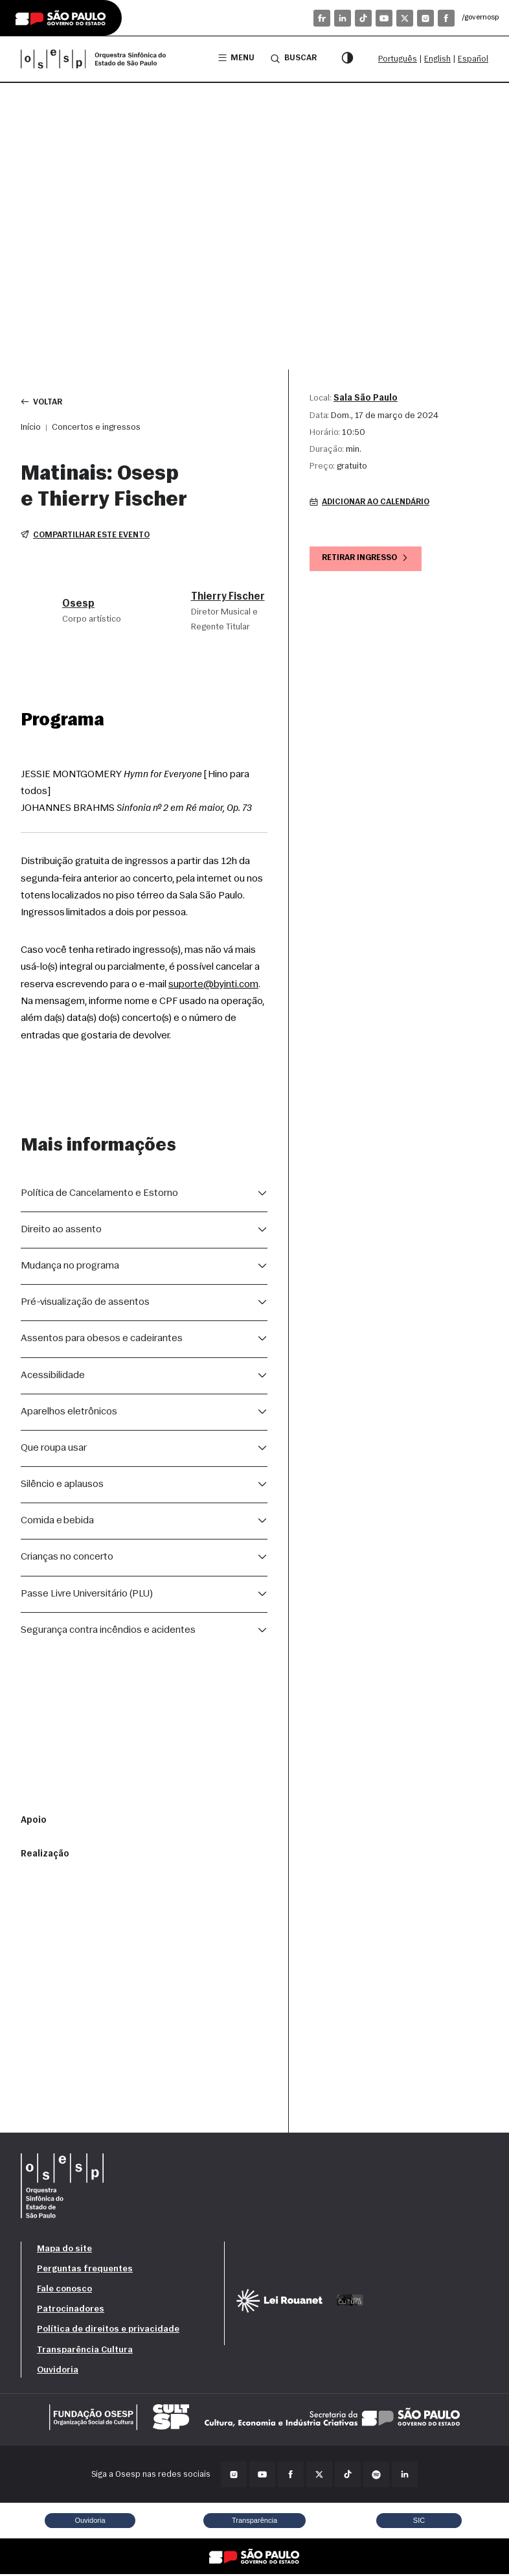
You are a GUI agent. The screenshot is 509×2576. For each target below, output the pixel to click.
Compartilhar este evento (87, 536)
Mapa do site (64, 2250)
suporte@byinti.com (213, 986)
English (437, 59)
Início (31, 428)
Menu (234, 58)
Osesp (78, 605)
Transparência (254, 2521)
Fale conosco (64, 2290)
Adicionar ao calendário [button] (373, 503)
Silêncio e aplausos (62, 1486)
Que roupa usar (54, 1449)
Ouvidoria (57, 2371)
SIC (419, 2521)
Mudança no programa (70, 1267)
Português (397, 59)
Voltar (42, 402)
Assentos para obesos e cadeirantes (102, 1340)
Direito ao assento (61, 1231)
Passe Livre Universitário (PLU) (87, 1595)
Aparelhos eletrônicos (69, 1413)
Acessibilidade (53, 1377)
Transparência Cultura (85, 2351)
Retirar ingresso (367, 560)
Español (473, 59)
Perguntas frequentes (85, 2270)
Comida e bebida (57, 1522)
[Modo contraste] (347, 59)
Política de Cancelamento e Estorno (99, 1194)
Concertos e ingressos (96, 428)
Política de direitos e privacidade (108, 2331)
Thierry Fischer (228, 598)
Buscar (293, 58)
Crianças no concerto (67, 1558)
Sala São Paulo (366, 398)
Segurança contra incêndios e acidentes (108, 1631)
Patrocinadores (70, 2310)
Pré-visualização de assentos (85, 1303)
